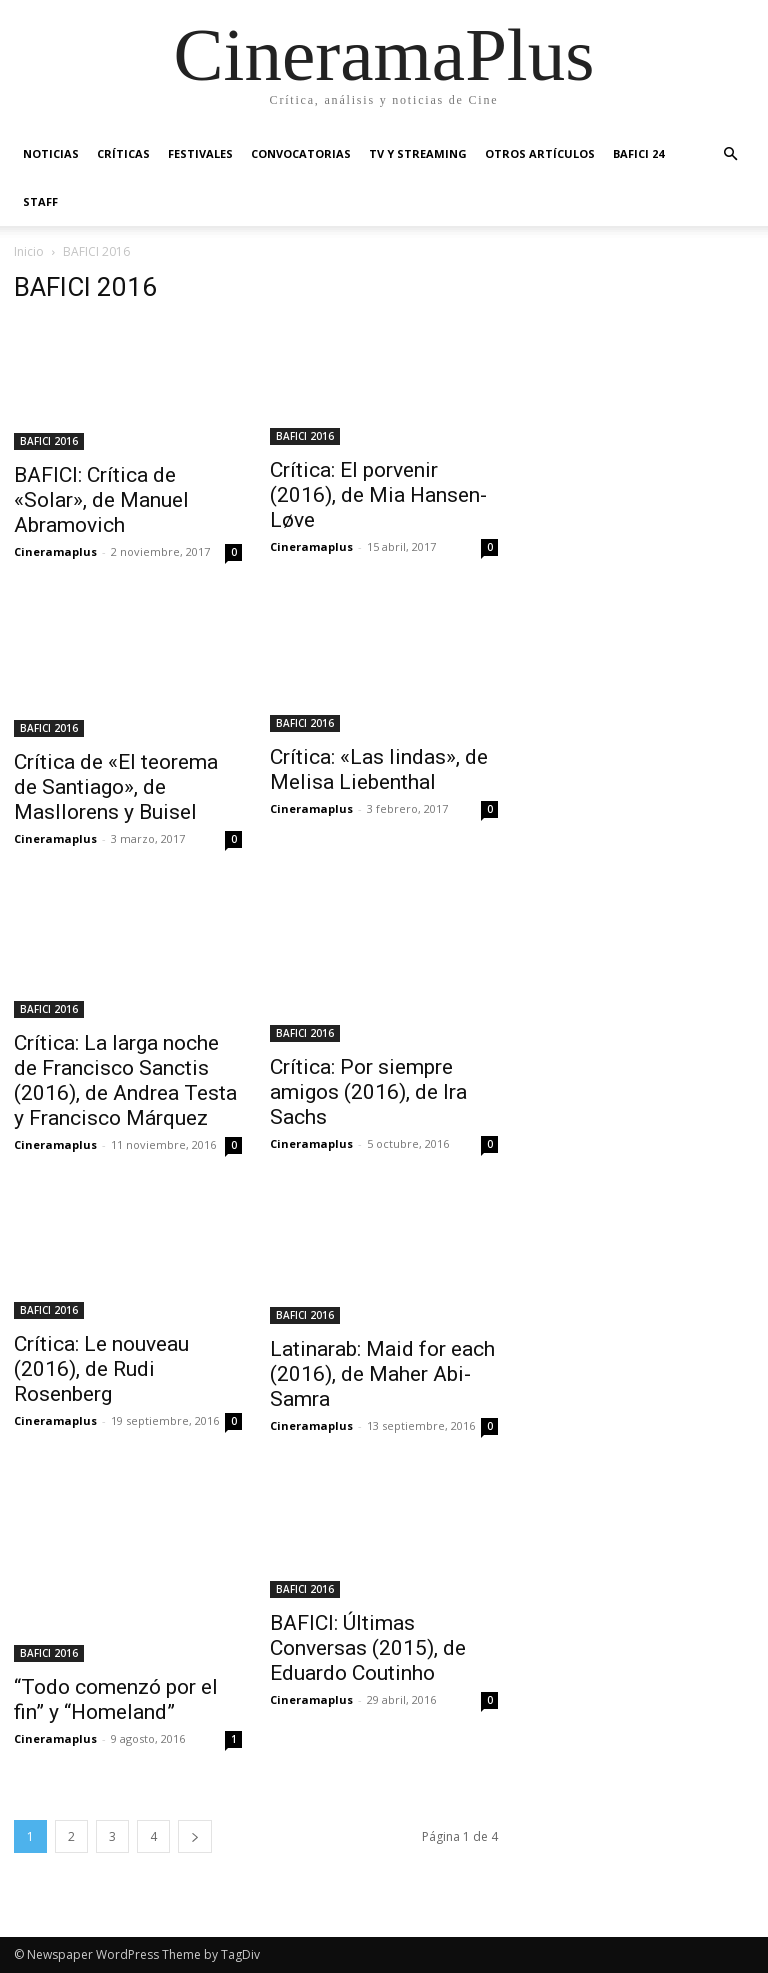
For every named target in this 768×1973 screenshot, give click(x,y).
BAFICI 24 (638, 153)
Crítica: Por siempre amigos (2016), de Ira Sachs (368, 1092)
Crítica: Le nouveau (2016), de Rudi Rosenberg (101, 1369)
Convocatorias (301, 153)
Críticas (123, 153)
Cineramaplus (55, 551)
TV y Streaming (418, 153)
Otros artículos (540, 153)
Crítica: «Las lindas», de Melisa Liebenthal (379, 769)
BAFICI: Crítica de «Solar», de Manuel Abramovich (101, 500)
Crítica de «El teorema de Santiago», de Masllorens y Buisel (116, 787)
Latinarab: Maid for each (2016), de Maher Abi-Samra (382, 1374)
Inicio (29, 251)
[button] (730, 154)
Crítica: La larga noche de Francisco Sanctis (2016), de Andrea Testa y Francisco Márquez (125, 1080)
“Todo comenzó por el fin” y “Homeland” (116, 1699)
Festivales (200, 153)
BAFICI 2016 (49, 441)
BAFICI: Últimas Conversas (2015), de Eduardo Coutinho (368, 1648)
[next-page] (195, 1836)
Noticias (51, 153)
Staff (40, 201)
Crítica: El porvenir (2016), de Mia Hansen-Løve (378, 495)
